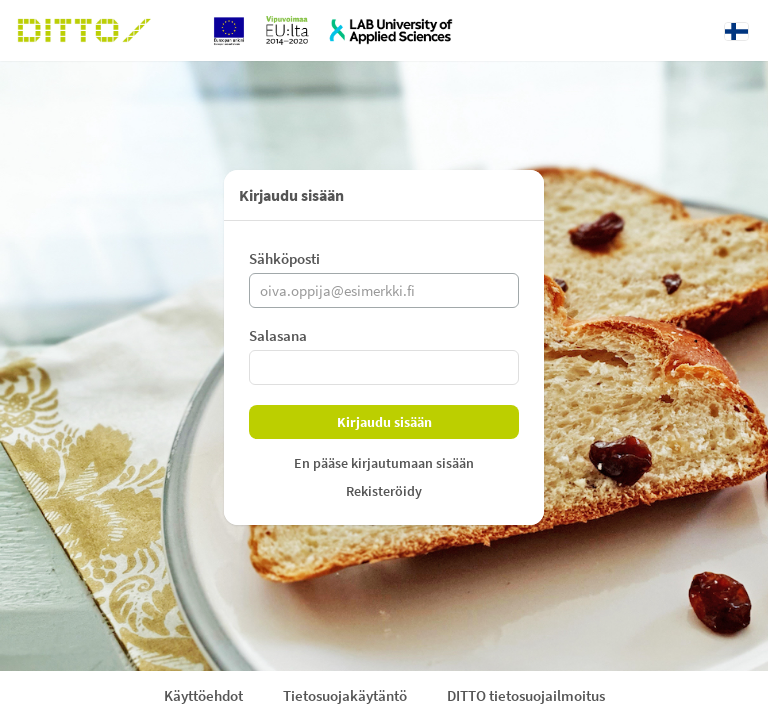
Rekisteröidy (384, 491)
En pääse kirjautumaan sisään (384, 463)
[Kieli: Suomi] (736, 31)
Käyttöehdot (203, 695)
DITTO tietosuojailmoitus (526, 695)
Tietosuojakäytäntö (345, 695)
